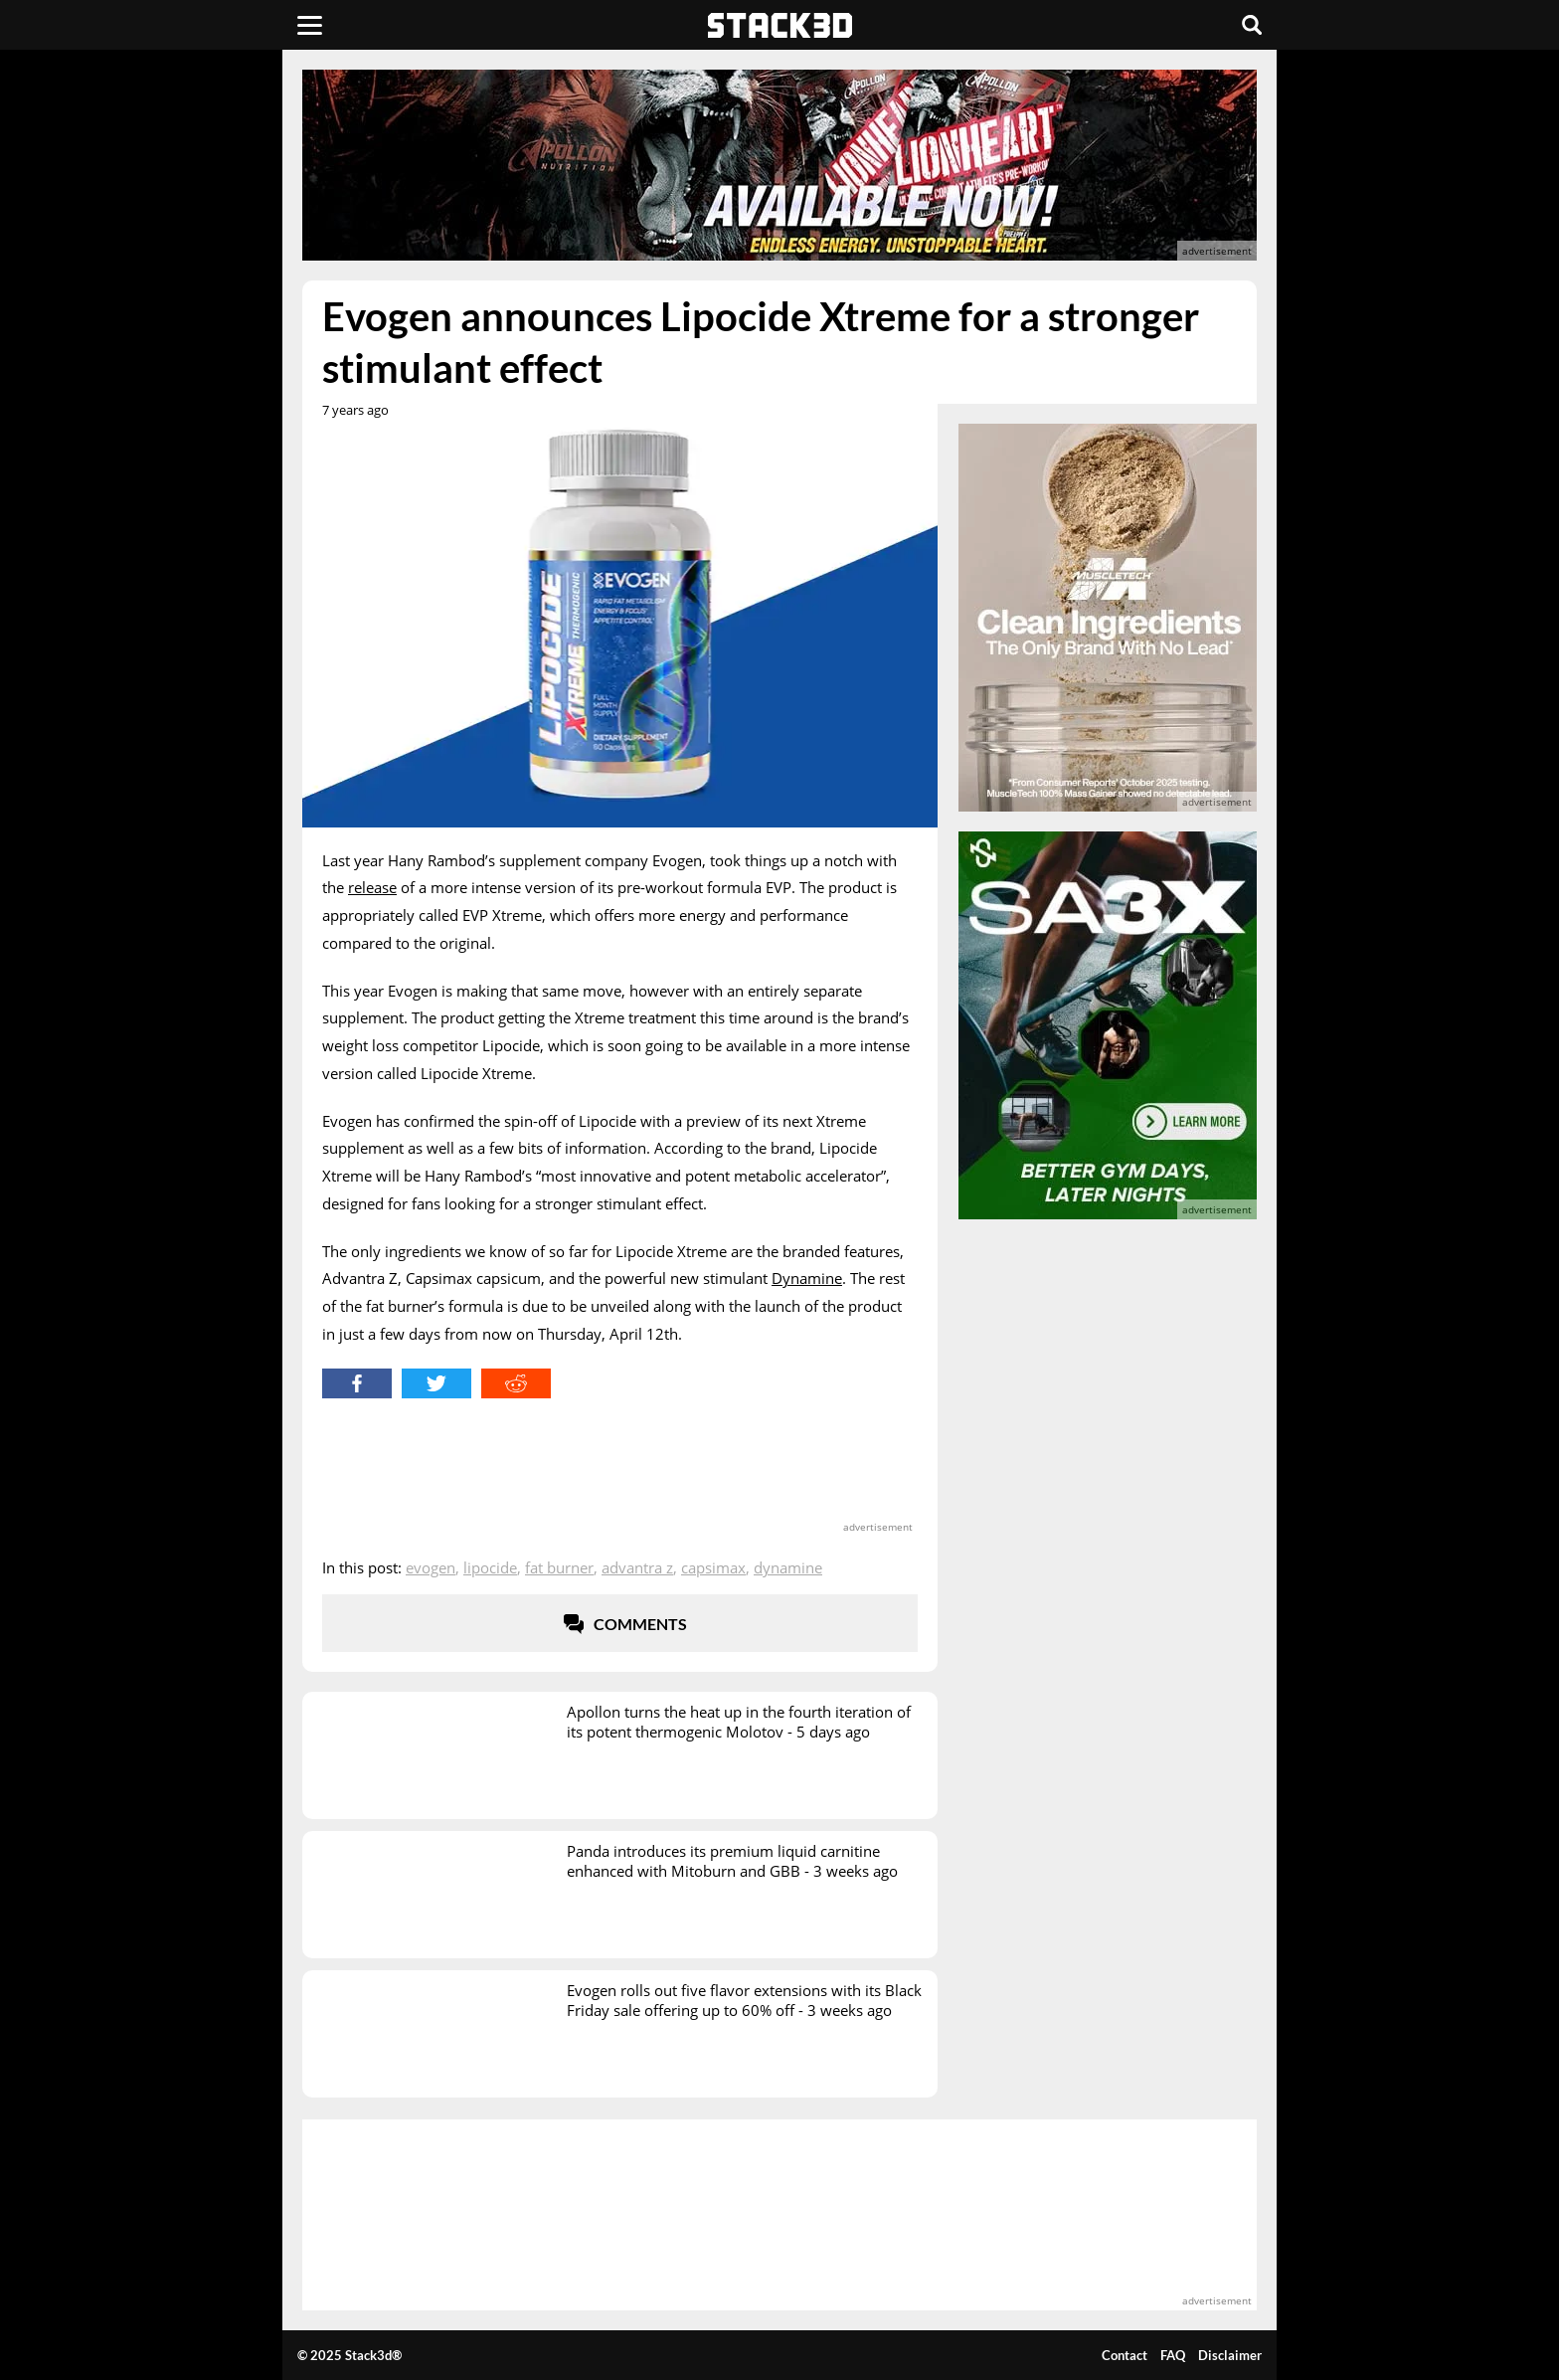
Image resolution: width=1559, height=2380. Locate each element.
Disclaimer (1230, 2355)
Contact (1124, 2355)
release (372, 887)
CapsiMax (713, 1567)
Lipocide (490, 1567)
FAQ (1172, 2355)
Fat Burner (559, 1567)
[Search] (1252, 25)
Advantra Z (637, 1567)
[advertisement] (158, 443)
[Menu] (309, 25)
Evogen (430, 1567)
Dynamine (807, 1278)
